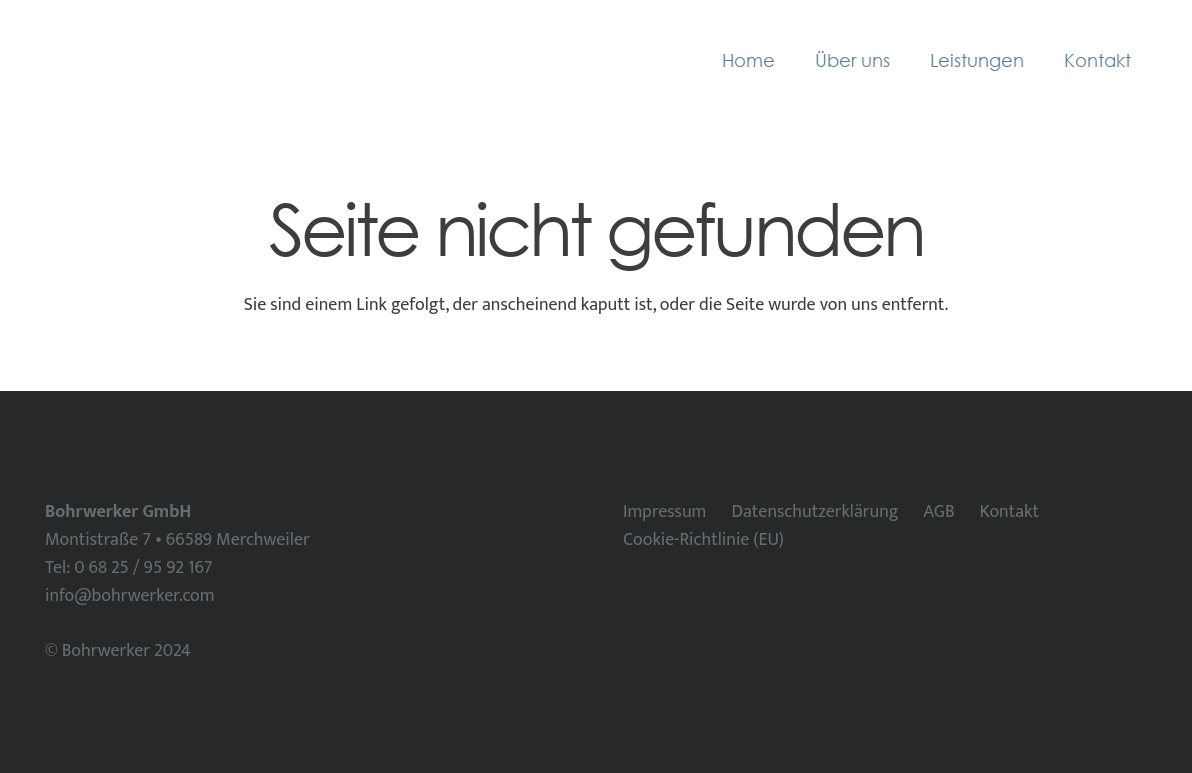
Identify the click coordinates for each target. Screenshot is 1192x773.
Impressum (664, 512)
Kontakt (1010, 512)
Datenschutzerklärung (814, 512)
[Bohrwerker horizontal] (186, 60)
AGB (938, 512)
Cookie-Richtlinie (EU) (703, 540)
